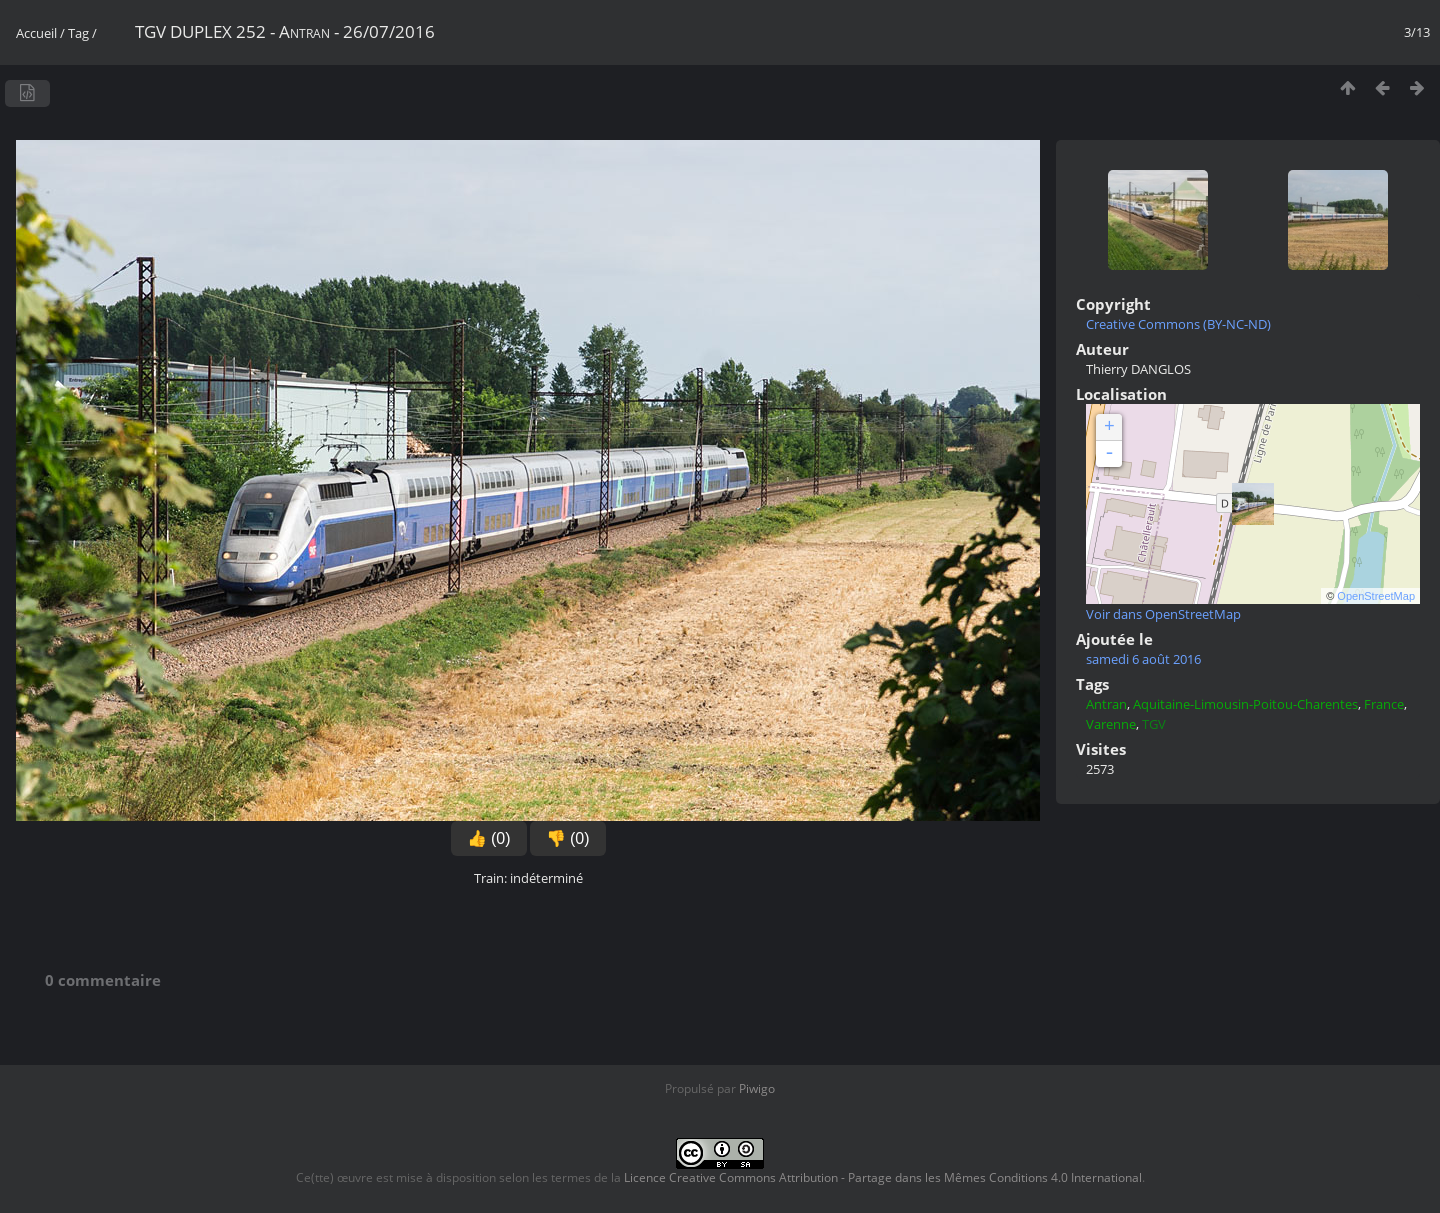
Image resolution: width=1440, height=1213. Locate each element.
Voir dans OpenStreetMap (1163, 614)
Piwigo (757, 1088)
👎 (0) (568, 838)
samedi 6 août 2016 (1143, 659)
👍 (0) (489, 838)
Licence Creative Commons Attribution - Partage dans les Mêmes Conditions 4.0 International (883, 1177)
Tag (78, 33)
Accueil (36, 33)
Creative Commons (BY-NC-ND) (1178, 324)
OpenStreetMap (1376, 596)
